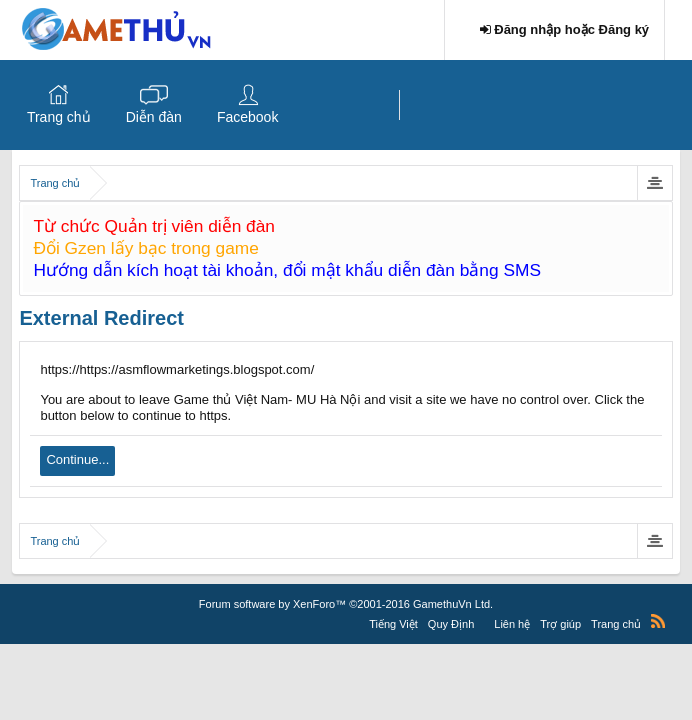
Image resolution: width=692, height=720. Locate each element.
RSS (658, 621)
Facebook (247, 117)
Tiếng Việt (393, 624)
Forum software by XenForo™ (346, 604)
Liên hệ (512, 624)
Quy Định (451, 624)
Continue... (77, 459)
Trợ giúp (560, 624)
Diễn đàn (154, 117)
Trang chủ (59, 117)
